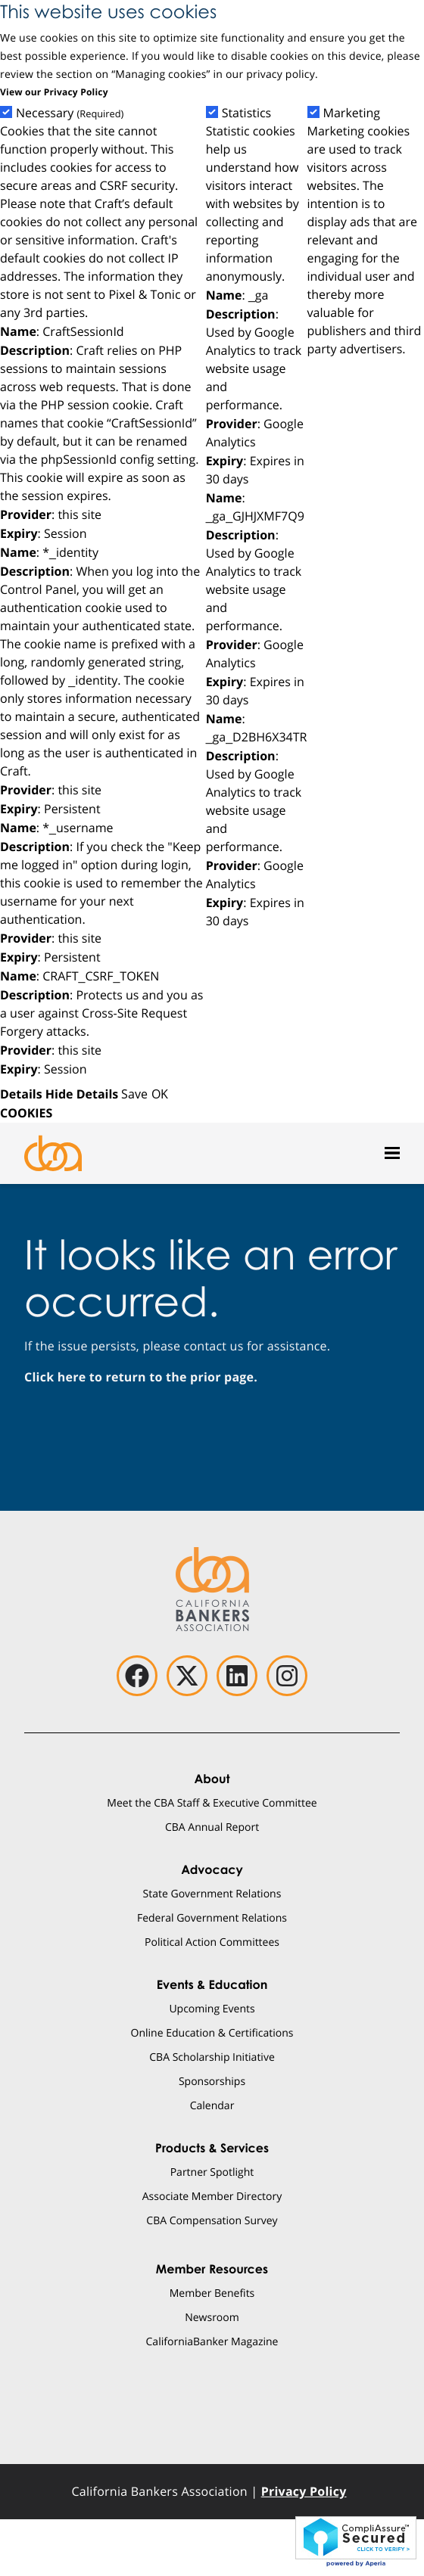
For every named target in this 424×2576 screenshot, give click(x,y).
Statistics (247, 113)
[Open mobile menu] (392, 1153)
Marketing (352, 113)
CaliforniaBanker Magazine (212, 2341)
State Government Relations (212, 1893)
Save (134, 1094)
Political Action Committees (212, 1941)
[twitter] (187, 1675)
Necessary (69, 113)
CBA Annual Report (212, 1826)
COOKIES (26, 1113)
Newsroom (212, 2317)
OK (159, 1094)
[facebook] (137, 1675)
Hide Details (81, 1094)
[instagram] (287, 1675)
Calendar (212, 2105)
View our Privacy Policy (54, 91)
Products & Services (212, 2147)
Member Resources (212, 2268)
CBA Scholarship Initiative (212, 2056)
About (211, 1778)
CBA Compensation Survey (211, 2220)
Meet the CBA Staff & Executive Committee (211, 1802)
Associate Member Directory (212, 2196)
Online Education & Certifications (212, 2032)
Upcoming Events (211, 2008)
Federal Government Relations (212, 1917)
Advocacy (212, 1869)
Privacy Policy (304, 2491)
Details (21, 1094)
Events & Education (212, 1984)
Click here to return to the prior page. (140, 1377)
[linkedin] (237, 1675)
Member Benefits (212, 2292)
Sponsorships (212, 2081)
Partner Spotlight (212, 2171)
